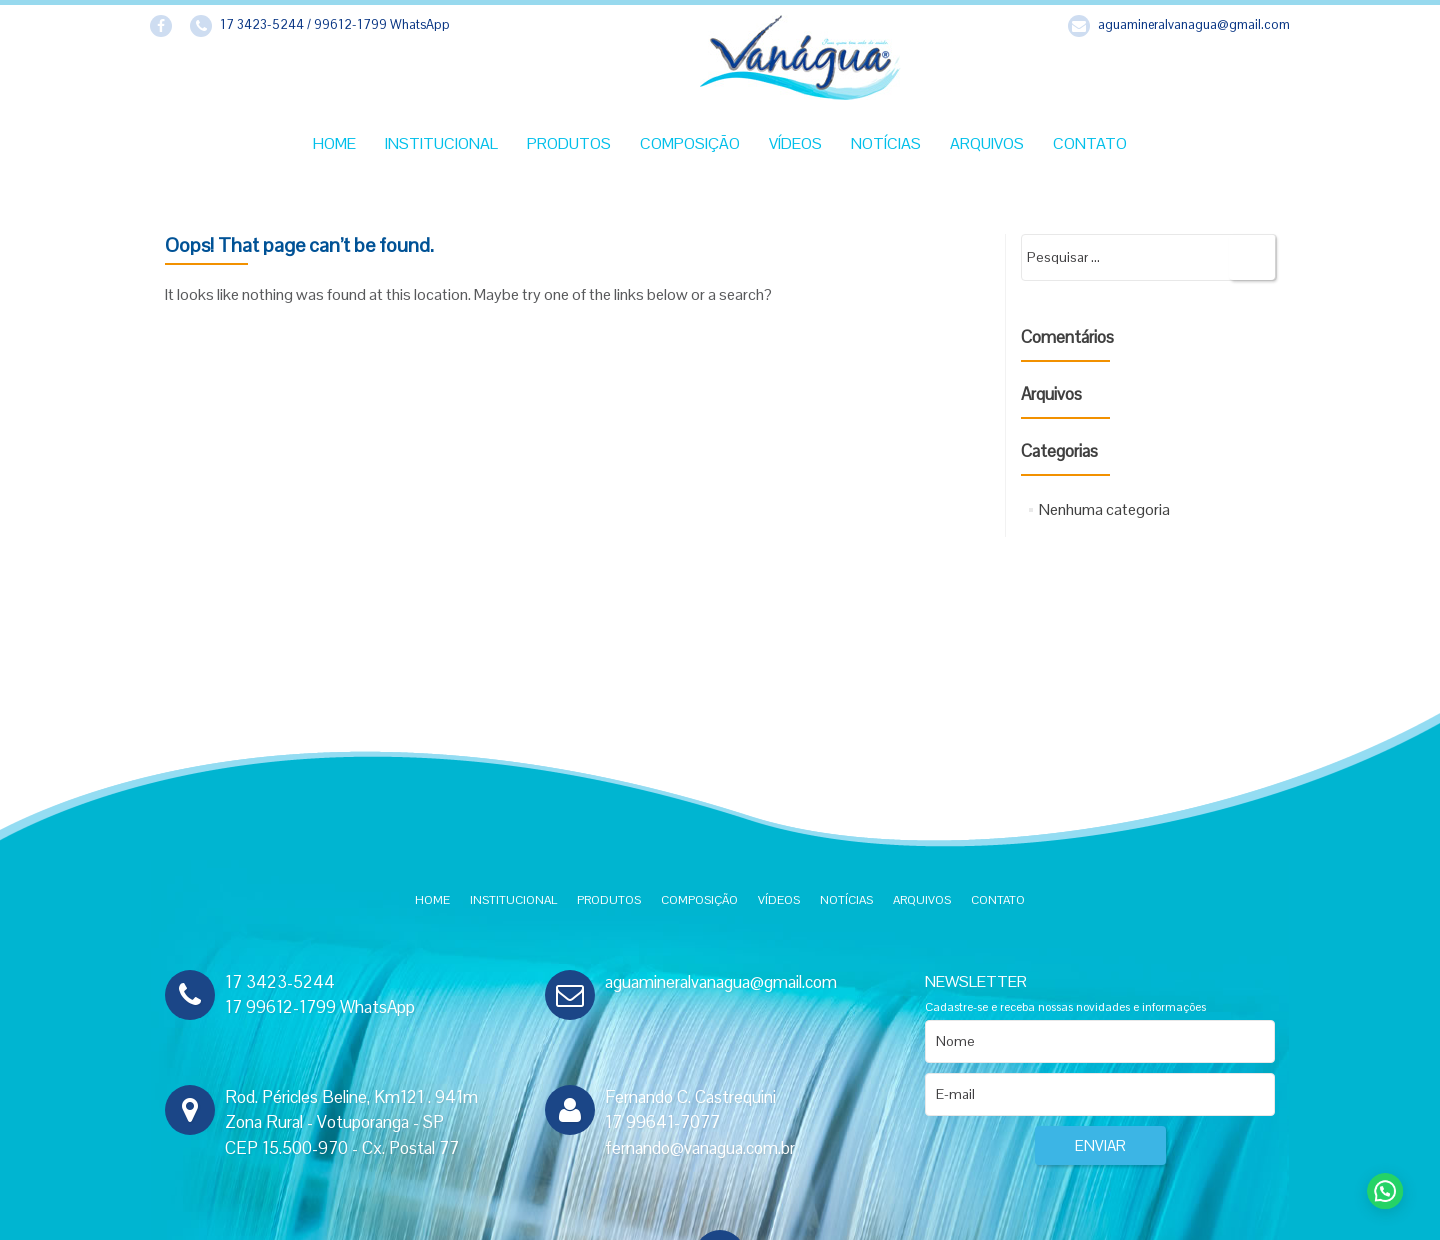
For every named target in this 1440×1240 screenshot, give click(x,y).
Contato (1090, 143)
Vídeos (795, 143)
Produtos (569, 143)
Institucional (441, 143)
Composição (690, 143)
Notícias (886, 143)
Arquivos (987, 143)
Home (334, 143)
